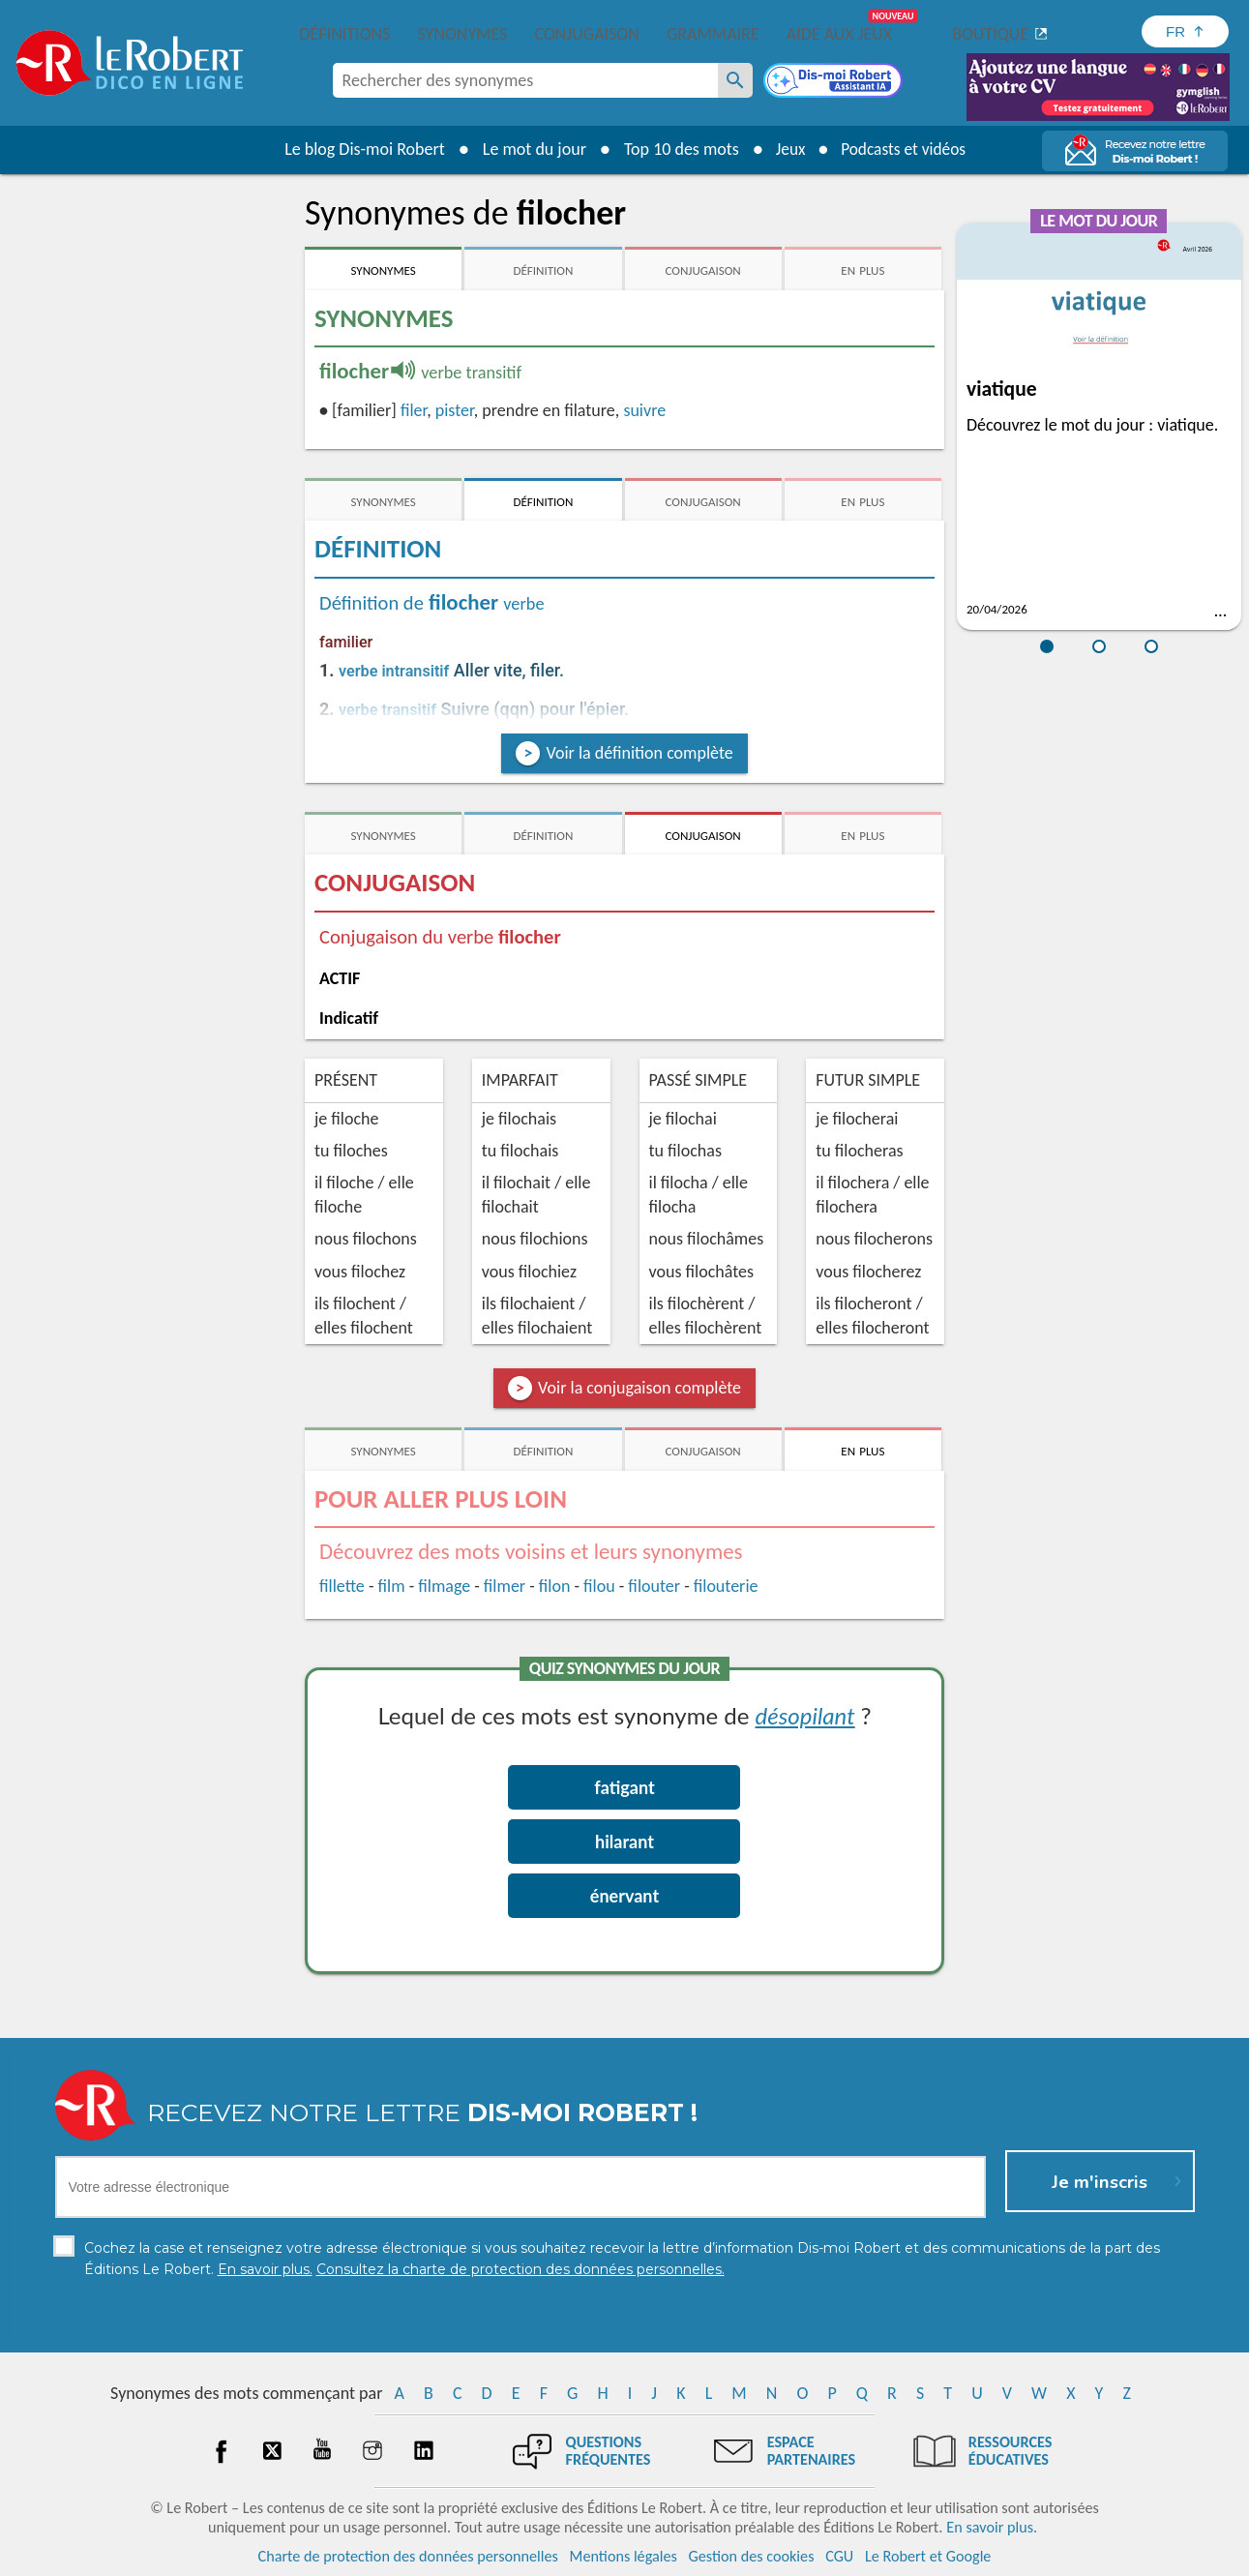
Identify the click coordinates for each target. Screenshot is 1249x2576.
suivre (644, 410)
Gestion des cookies (752, 2556)
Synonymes (462, 34)
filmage (444, 1586)
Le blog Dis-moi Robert (360, 149)
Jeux (786, 149)
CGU (839, 2556)
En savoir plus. (991, 2527)
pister (454, 410)
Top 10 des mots (675, 149)
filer (414, 410)
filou (599, 1586)
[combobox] (525, 80)
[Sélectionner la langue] (1185, 31)
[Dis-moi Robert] (834, 82)
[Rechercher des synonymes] (735, 80)
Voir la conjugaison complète (639, 1387)
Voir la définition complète (639, 753)
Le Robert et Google (928, 2556)
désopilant (804, 1715)
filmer (504, 1586)
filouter (654, 1586)
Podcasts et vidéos (904, 149)
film (391, 1586)
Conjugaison (587, 34)
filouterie (726, 1586)
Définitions (345, 34)
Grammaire (713, 34)
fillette (342, 1586)
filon (555, 1586)
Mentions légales (623, 2556)
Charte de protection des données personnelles (408, 2556)
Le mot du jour (528, 149)
